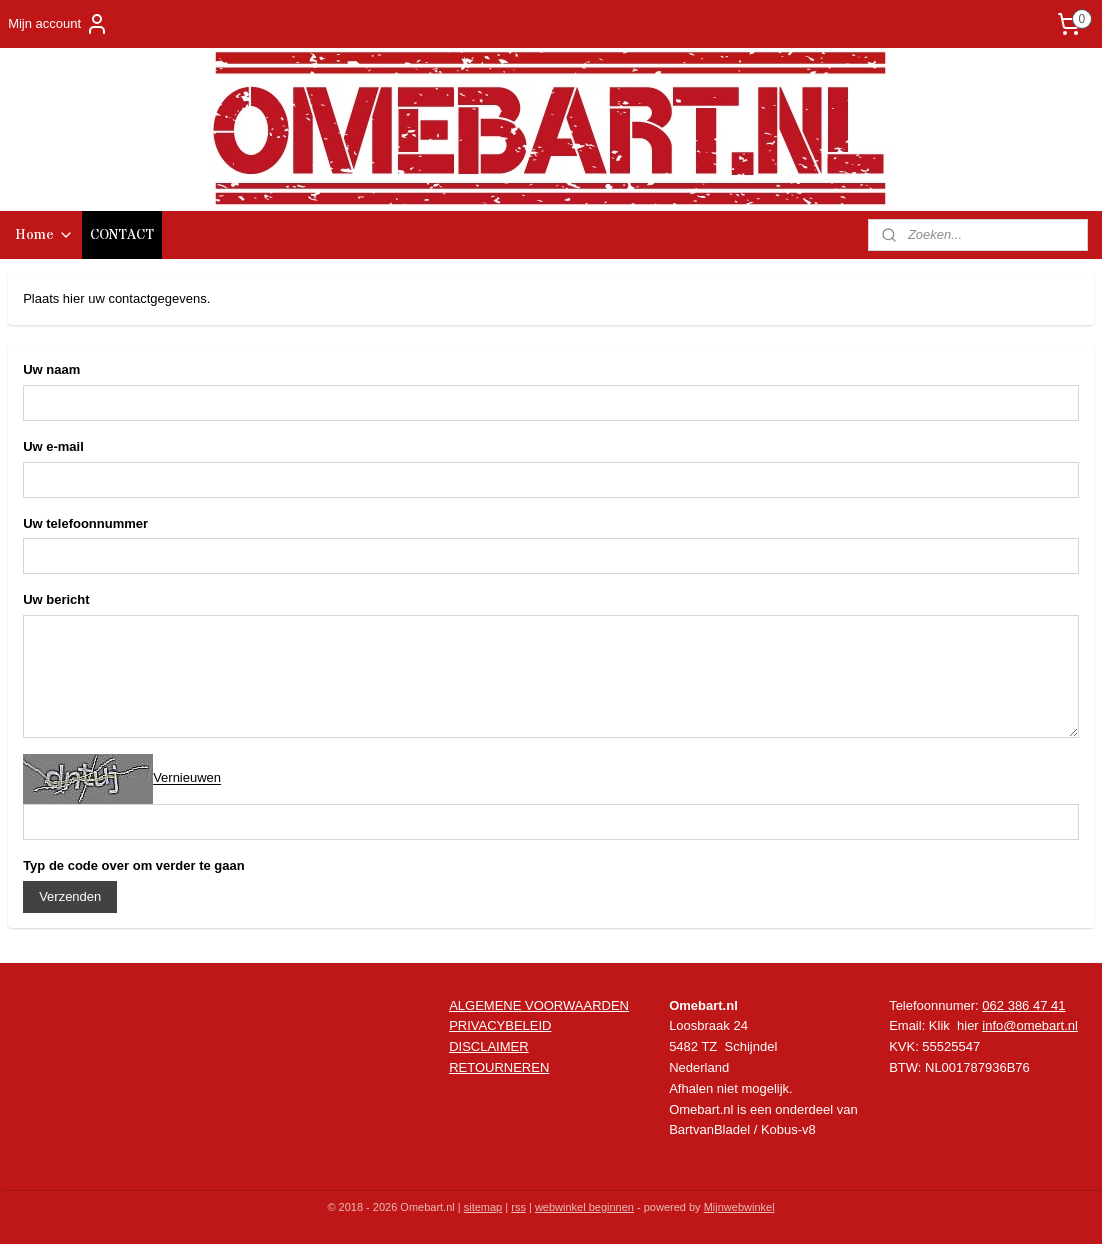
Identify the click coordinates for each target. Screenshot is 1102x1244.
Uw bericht (56, 599)
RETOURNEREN (499, 1067)
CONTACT (122, 235)
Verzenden (70, 896)
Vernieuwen (187, 778)
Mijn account (58, 24)
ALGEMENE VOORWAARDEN (539, 1005)
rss (518, 1207)
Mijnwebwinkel (739, 1207)
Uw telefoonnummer (85, 523)
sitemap (483, 1207)
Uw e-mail (53, 446)
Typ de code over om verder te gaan (134, 865)
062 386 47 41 (1023, 1005)
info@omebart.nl (1030, 1025)
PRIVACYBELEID (500, 1025)
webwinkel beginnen (584, 1207)
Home (45, 235)
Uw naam (51, 369)
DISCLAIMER (488, 1046)
